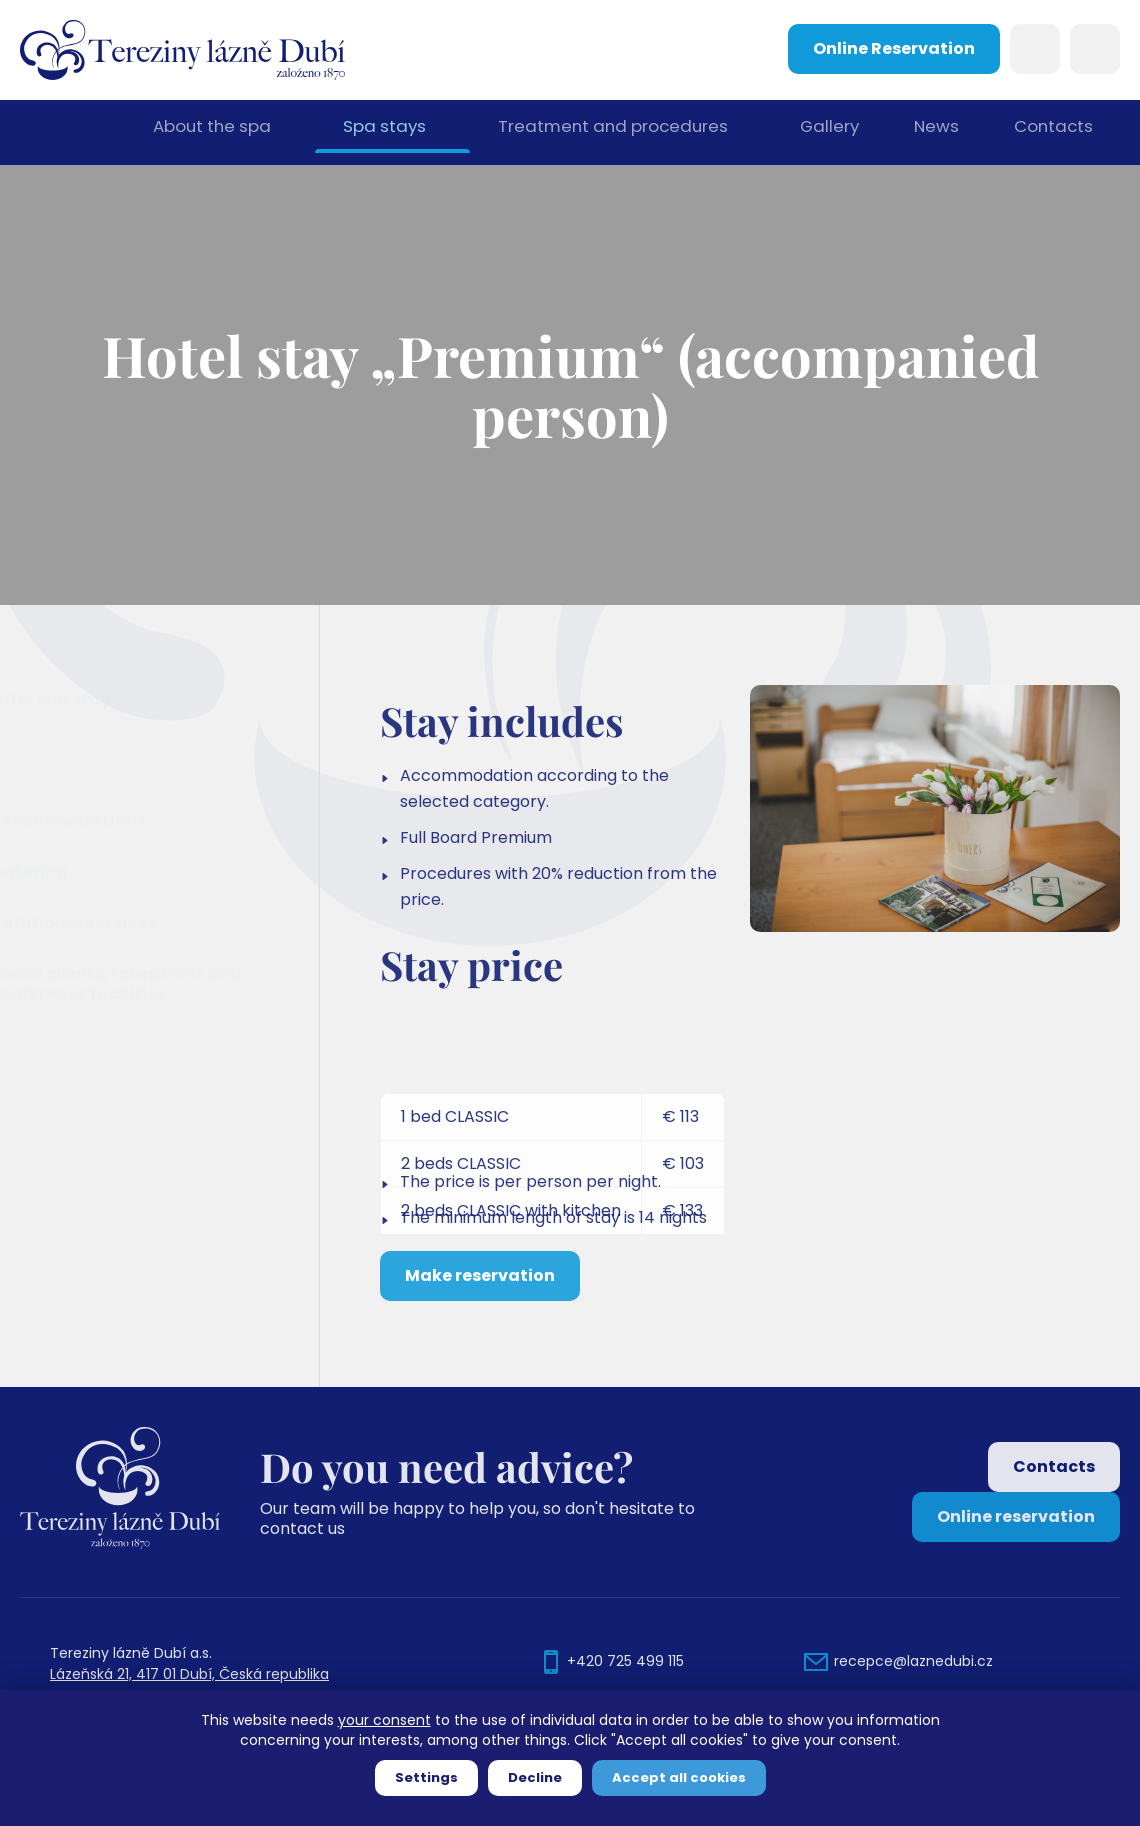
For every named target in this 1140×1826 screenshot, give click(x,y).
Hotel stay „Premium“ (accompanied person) (159, 759)
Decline (535, 1777)
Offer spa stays (105, 699)
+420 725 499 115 (625, 1661)
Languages (1095, 49)
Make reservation (480, 1349)
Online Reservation (894, 48)
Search (1035, 49)
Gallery (824, 132)
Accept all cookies (679, 1777)
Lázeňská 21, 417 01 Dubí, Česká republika (189, 1674)
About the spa (214, 132)
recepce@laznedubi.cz (913, 1661)
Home (74, 132)
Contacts (1053, 132)
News (934, 132)
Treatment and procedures (609, 132)
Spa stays (385, 132)
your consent (384, 1720)
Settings (426, 1777)
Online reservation (1016, 1516)
